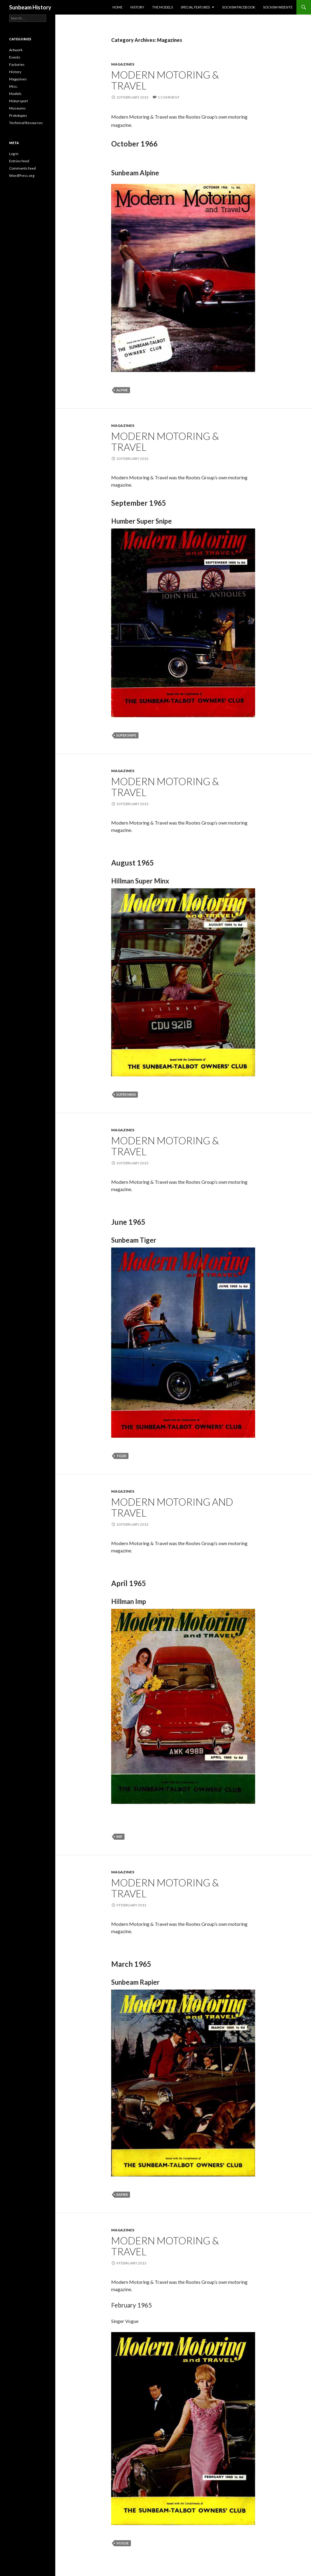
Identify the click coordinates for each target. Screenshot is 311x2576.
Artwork (15, 50)
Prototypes (18, 115)
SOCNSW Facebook (238, 7)
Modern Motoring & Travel (165, 80)
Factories (17, 64)
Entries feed (19, 161)
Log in (14, 153)
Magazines (122, 64)
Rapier (122, 2194)
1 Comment (168, 97)
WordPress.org (21, 175)
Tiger (121, 1456)
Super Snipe (126, 735)
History (137, 7)
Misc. (13, 86)
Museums (17, 108)
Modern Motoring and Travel (172, 1507)
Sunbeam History (30, 7)
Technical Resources (26, 122)
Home (117, 7)
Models (15, 93)
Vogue (122, 2543)
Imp (119, 1836)
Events (14, 57)
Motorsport (18, 101)
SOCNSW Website (277, 7)
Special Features (195, 7)
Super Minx (126, 1094)
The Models (162, 7)
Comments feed (22, 168)
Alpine (122, 390)
